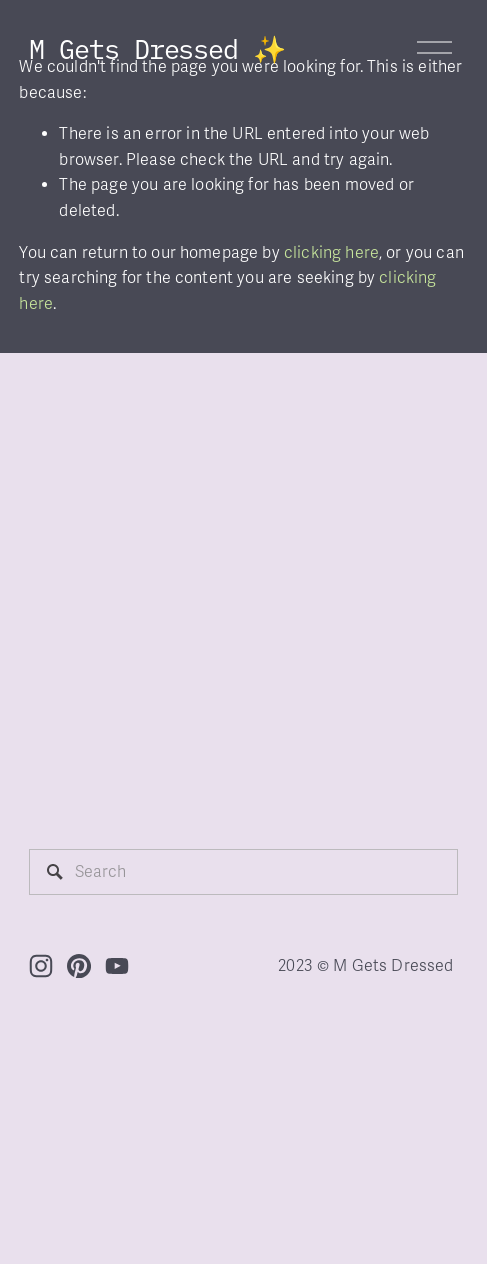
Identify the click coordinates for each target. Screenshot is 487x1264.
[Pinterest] (79, 966)
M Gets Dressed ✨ (157, 47)
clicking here (331, 253)
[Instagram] (41, 966)
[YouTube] (117, 966)
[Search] (243, 872)
